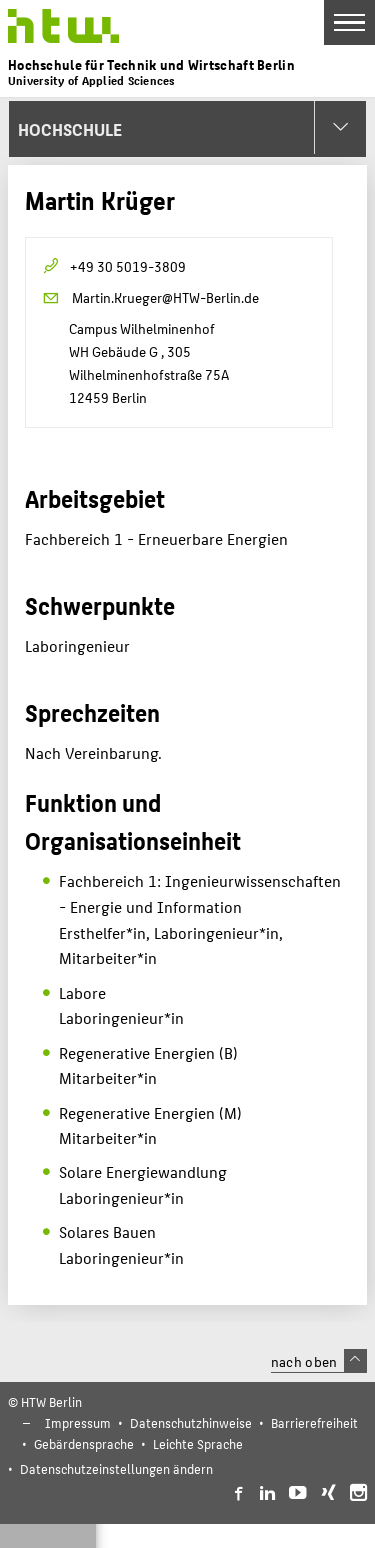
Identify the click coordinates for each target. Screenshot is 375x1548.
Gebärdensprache (84, 1443)
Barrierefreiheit (314, 1422)
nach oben (319, 1361)
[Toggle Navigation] (349, 22)
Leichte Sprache (198, 1443)
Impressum (78, 1422)
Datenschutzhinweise (191, 1422)
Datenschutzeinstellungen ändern (116, 1468)
